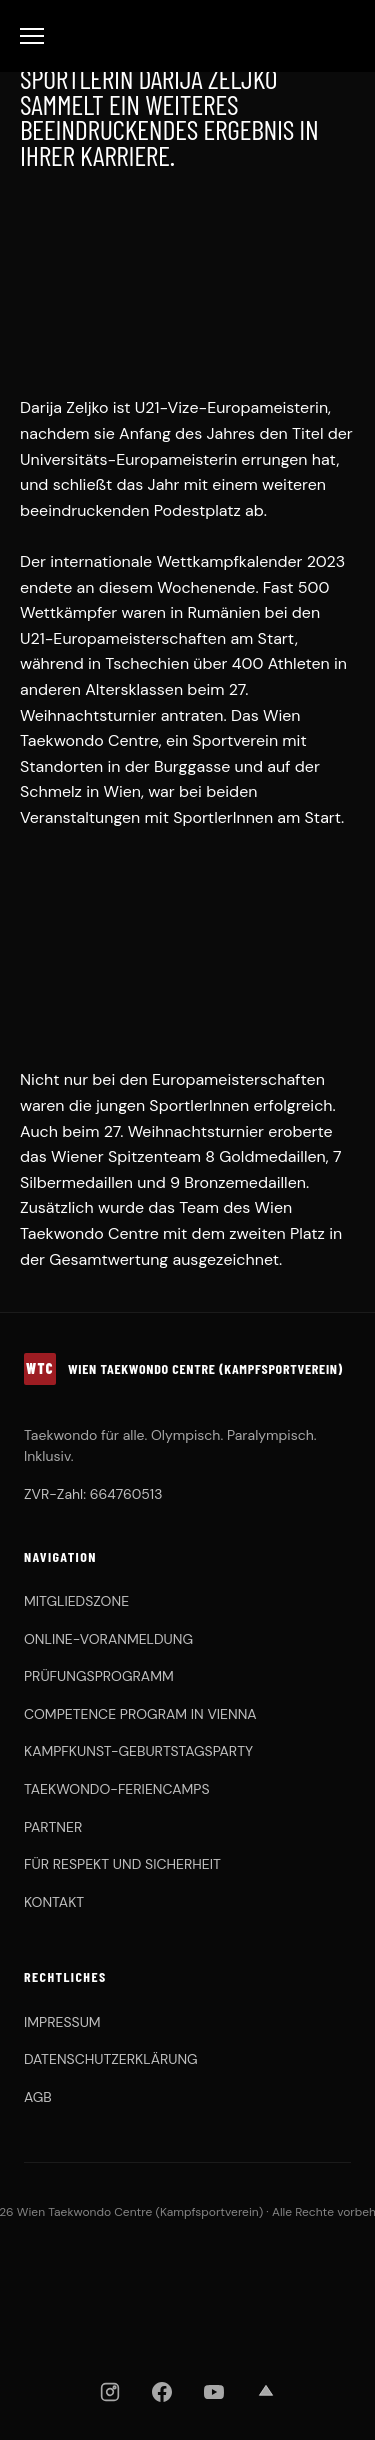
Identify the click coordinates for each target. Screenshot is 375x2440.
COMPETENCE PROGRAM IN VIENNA (140, 1714)
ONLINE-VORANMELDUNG (108, 1639)
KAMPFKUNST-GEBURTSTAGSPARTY (138, 1751)
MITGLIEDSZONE (76, 1601)
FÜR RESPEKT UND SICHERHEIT (122, 1864)
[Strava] (266, 2392)
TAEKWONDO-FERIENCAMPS (117, 1789)
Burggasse (192, 766)
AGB (38, 2097)
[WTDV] (91, 2272)
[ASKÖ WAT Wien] (188, 2324)
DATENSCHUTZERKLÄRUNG (111, 2059)
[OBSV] (196, 2272)
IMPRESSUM (62, 2022)
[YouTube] (214, 2392)
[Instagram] (110, 2392)
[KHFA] (269, 2272)
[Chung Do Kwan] (317, 2272)
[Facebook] (162, 2392)
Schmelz (51, 791)
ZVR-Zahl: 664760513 (93, 1494)
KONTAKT (54, 1902)
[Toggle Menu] (32, 36)
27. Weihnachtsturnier (184, 1131)
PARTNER (53, 1827)
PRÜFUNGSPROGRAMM (99, 1676)
